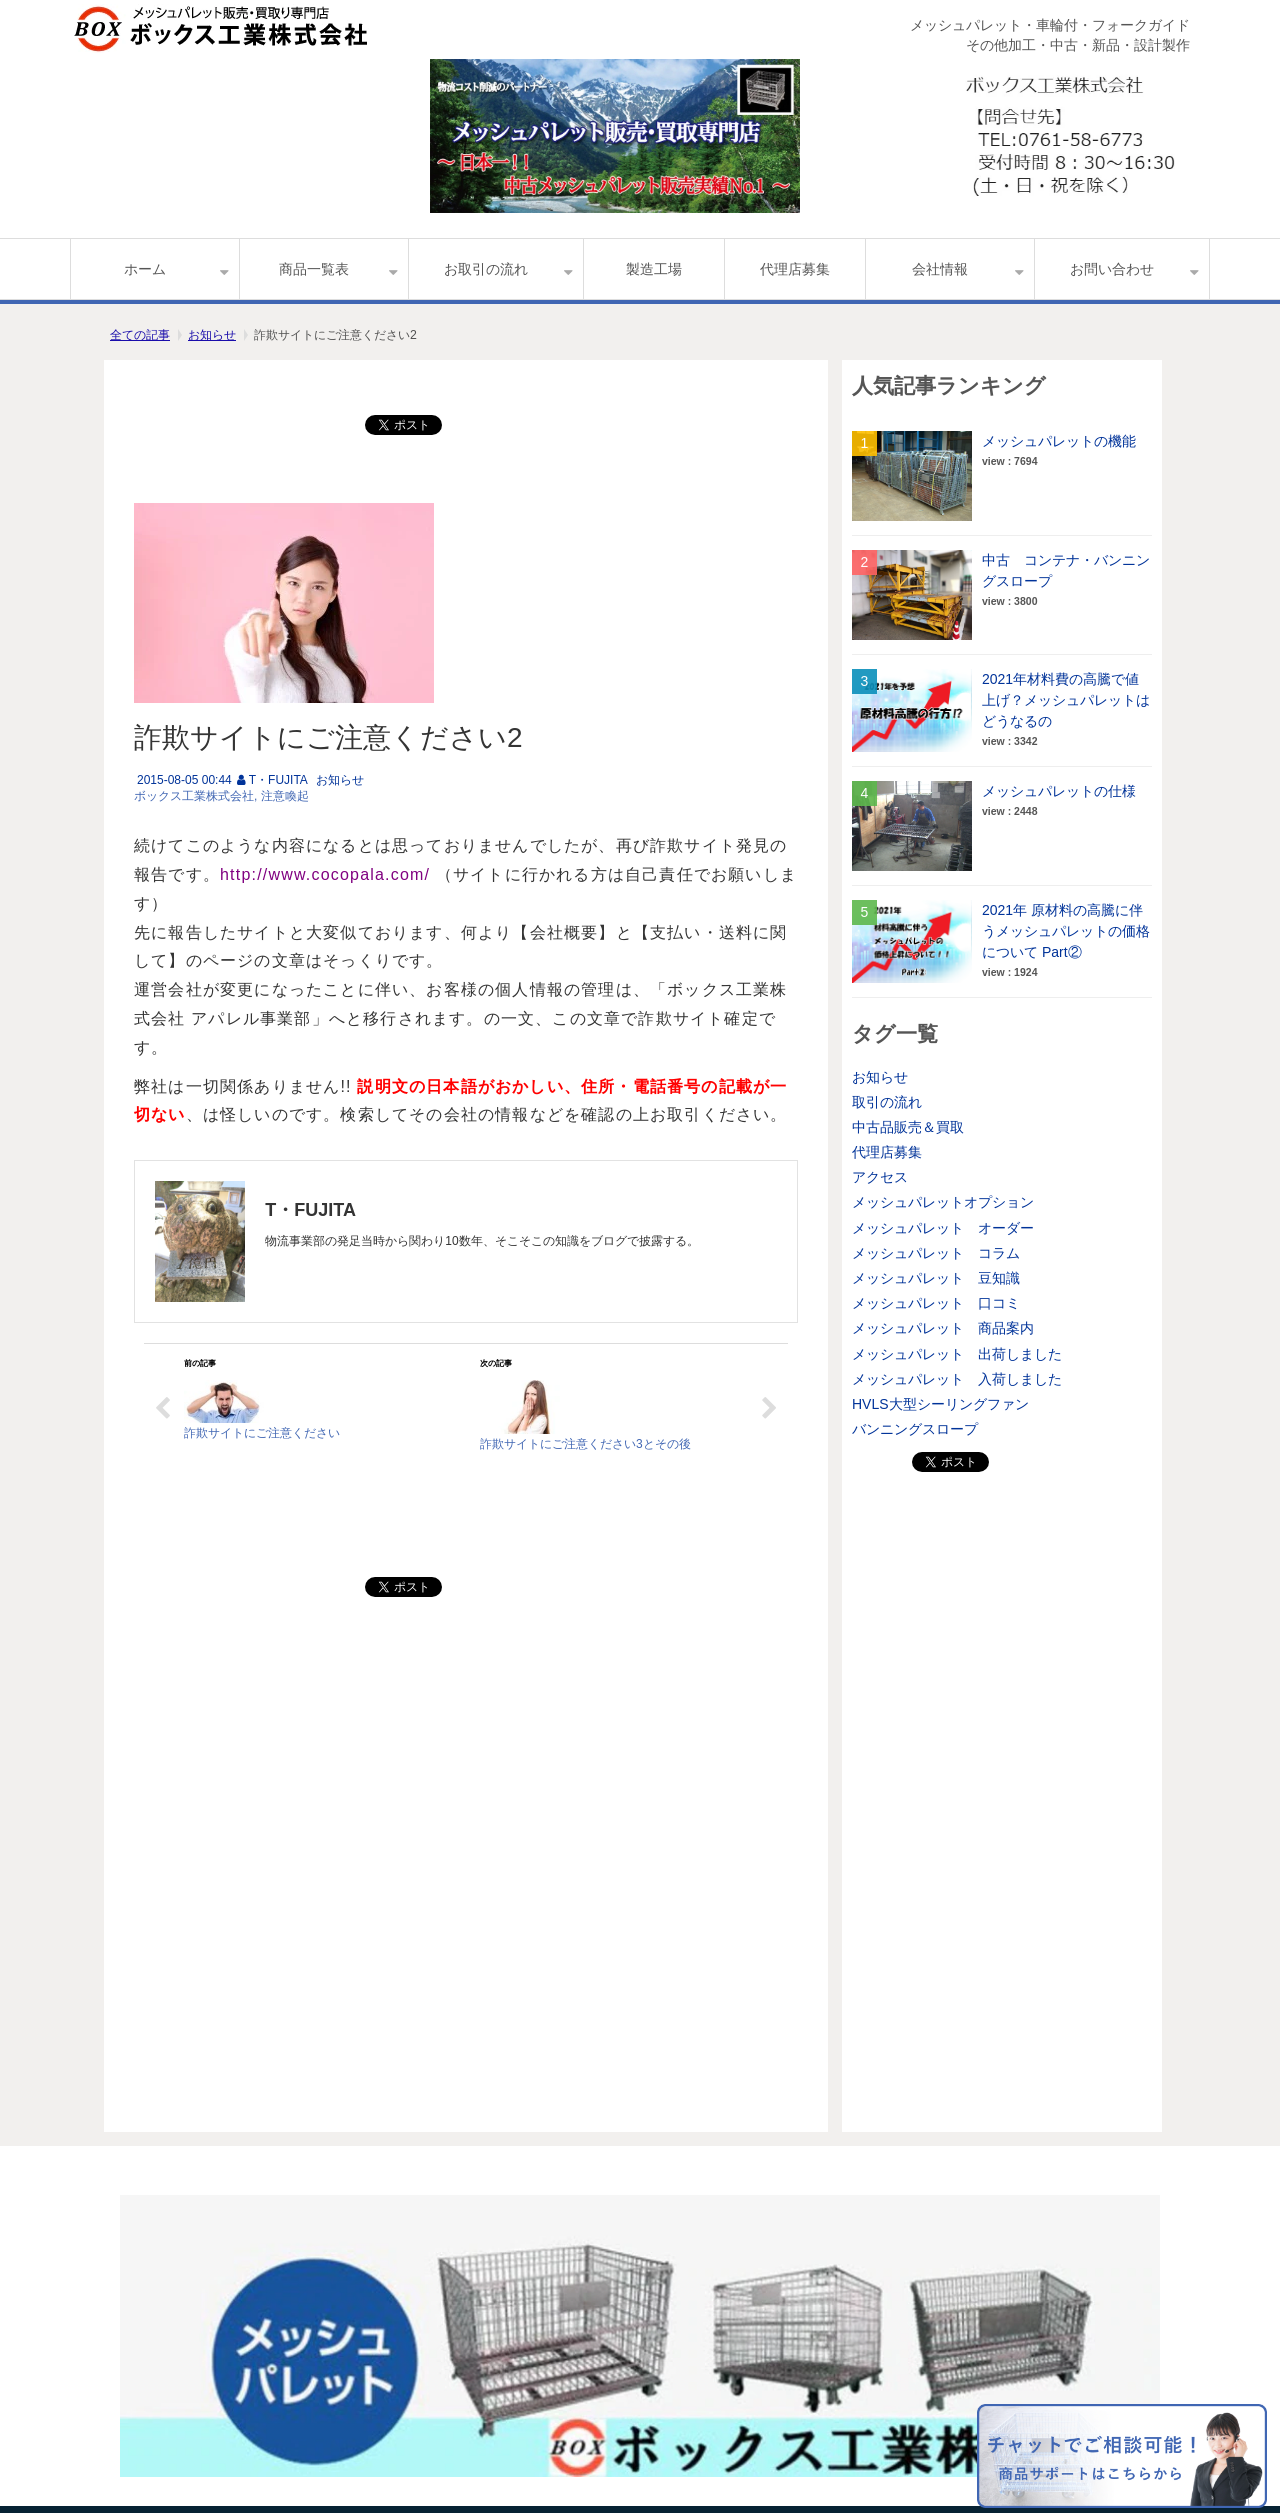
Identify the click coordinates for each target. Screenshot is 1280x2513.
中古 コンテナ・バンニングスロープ (1066, 570)
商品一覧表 (314, 269)
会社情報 (940, 269)
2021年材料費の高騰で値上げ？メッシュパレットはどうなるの (1066, 700)
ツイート (409, 415)
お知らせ (212, 335)
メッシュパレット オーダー (943, 1228)
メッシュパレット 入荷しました (957, 1379)
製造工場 (654, 269)
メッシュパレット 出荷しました (957, 1354)
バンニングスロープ (915, 1429)
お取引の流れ (486, 269)
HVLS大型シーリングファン (940, 1404)
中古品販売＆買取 (908, 1127)
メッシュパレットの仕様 (1059, 791)
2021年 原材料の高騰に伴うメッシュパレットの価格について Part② (1066, 931)
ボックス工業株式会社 (194, 796)
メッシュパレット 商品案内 (943, 1328)
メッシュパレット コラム (936, 1253)
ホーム (145, 269)
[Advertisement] (1002, 1782)
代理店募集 (795, 269)
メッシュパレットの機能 (1059, 441)
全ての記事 (140, 335)
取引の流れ (887, 1102)
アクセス (880, 1177)
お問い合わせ (1112, 269)
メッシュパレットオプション (943, 1202)
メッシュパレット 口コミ (936, 1303)
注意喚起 (285, 796)
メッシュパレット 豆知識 (936, 1278)
